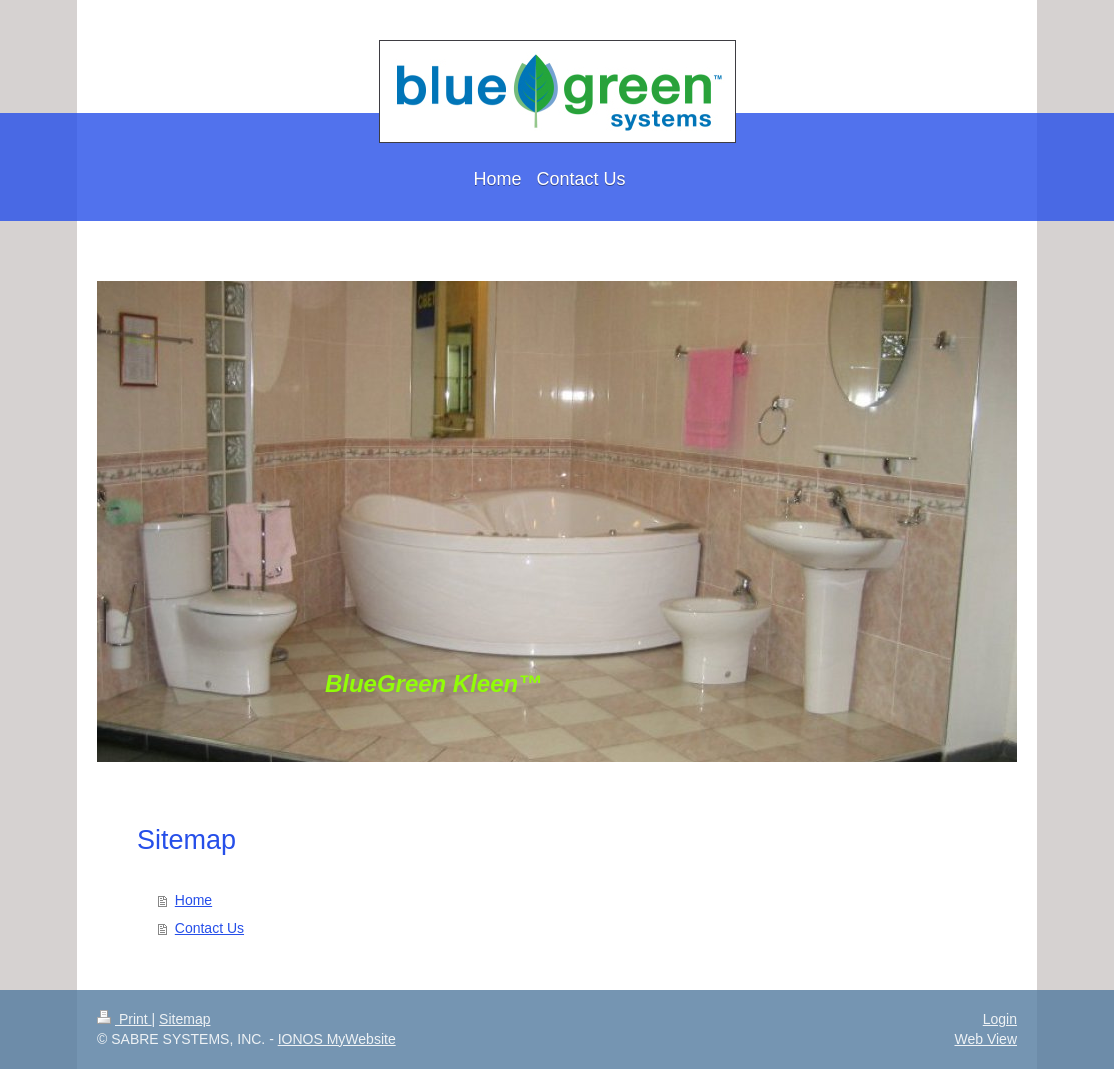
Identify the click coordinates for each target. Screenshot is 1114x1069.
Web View (985, 1039)
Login (1000, 1019)
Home (193, 900)
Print (124, 1019)
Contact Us (209, 928)
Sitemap (184, 1019)
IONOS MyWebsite (337, 1039)
